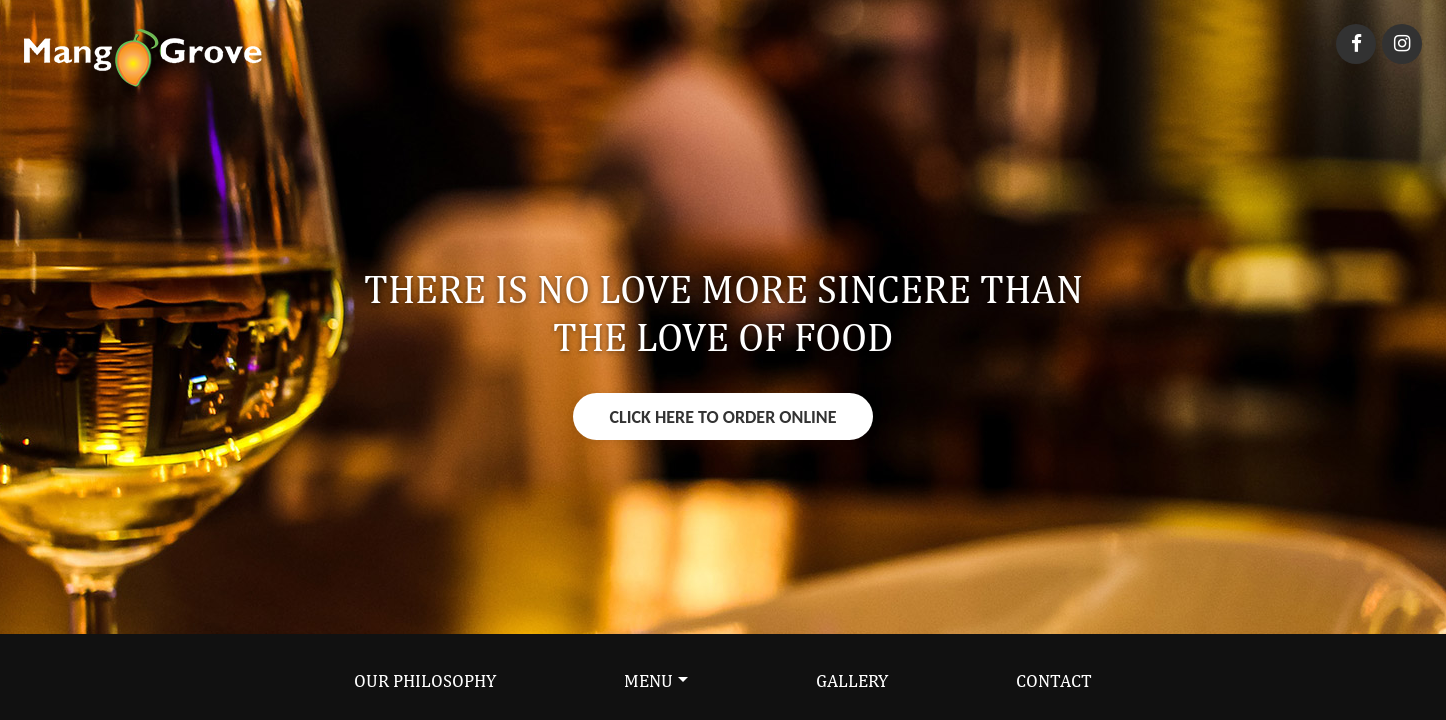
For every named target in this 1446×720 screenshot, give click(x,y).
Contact (1054, 680)
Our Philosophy (425, 680)
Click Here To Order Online (723, 417)
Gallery (852, 680)
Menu (648, 680)
